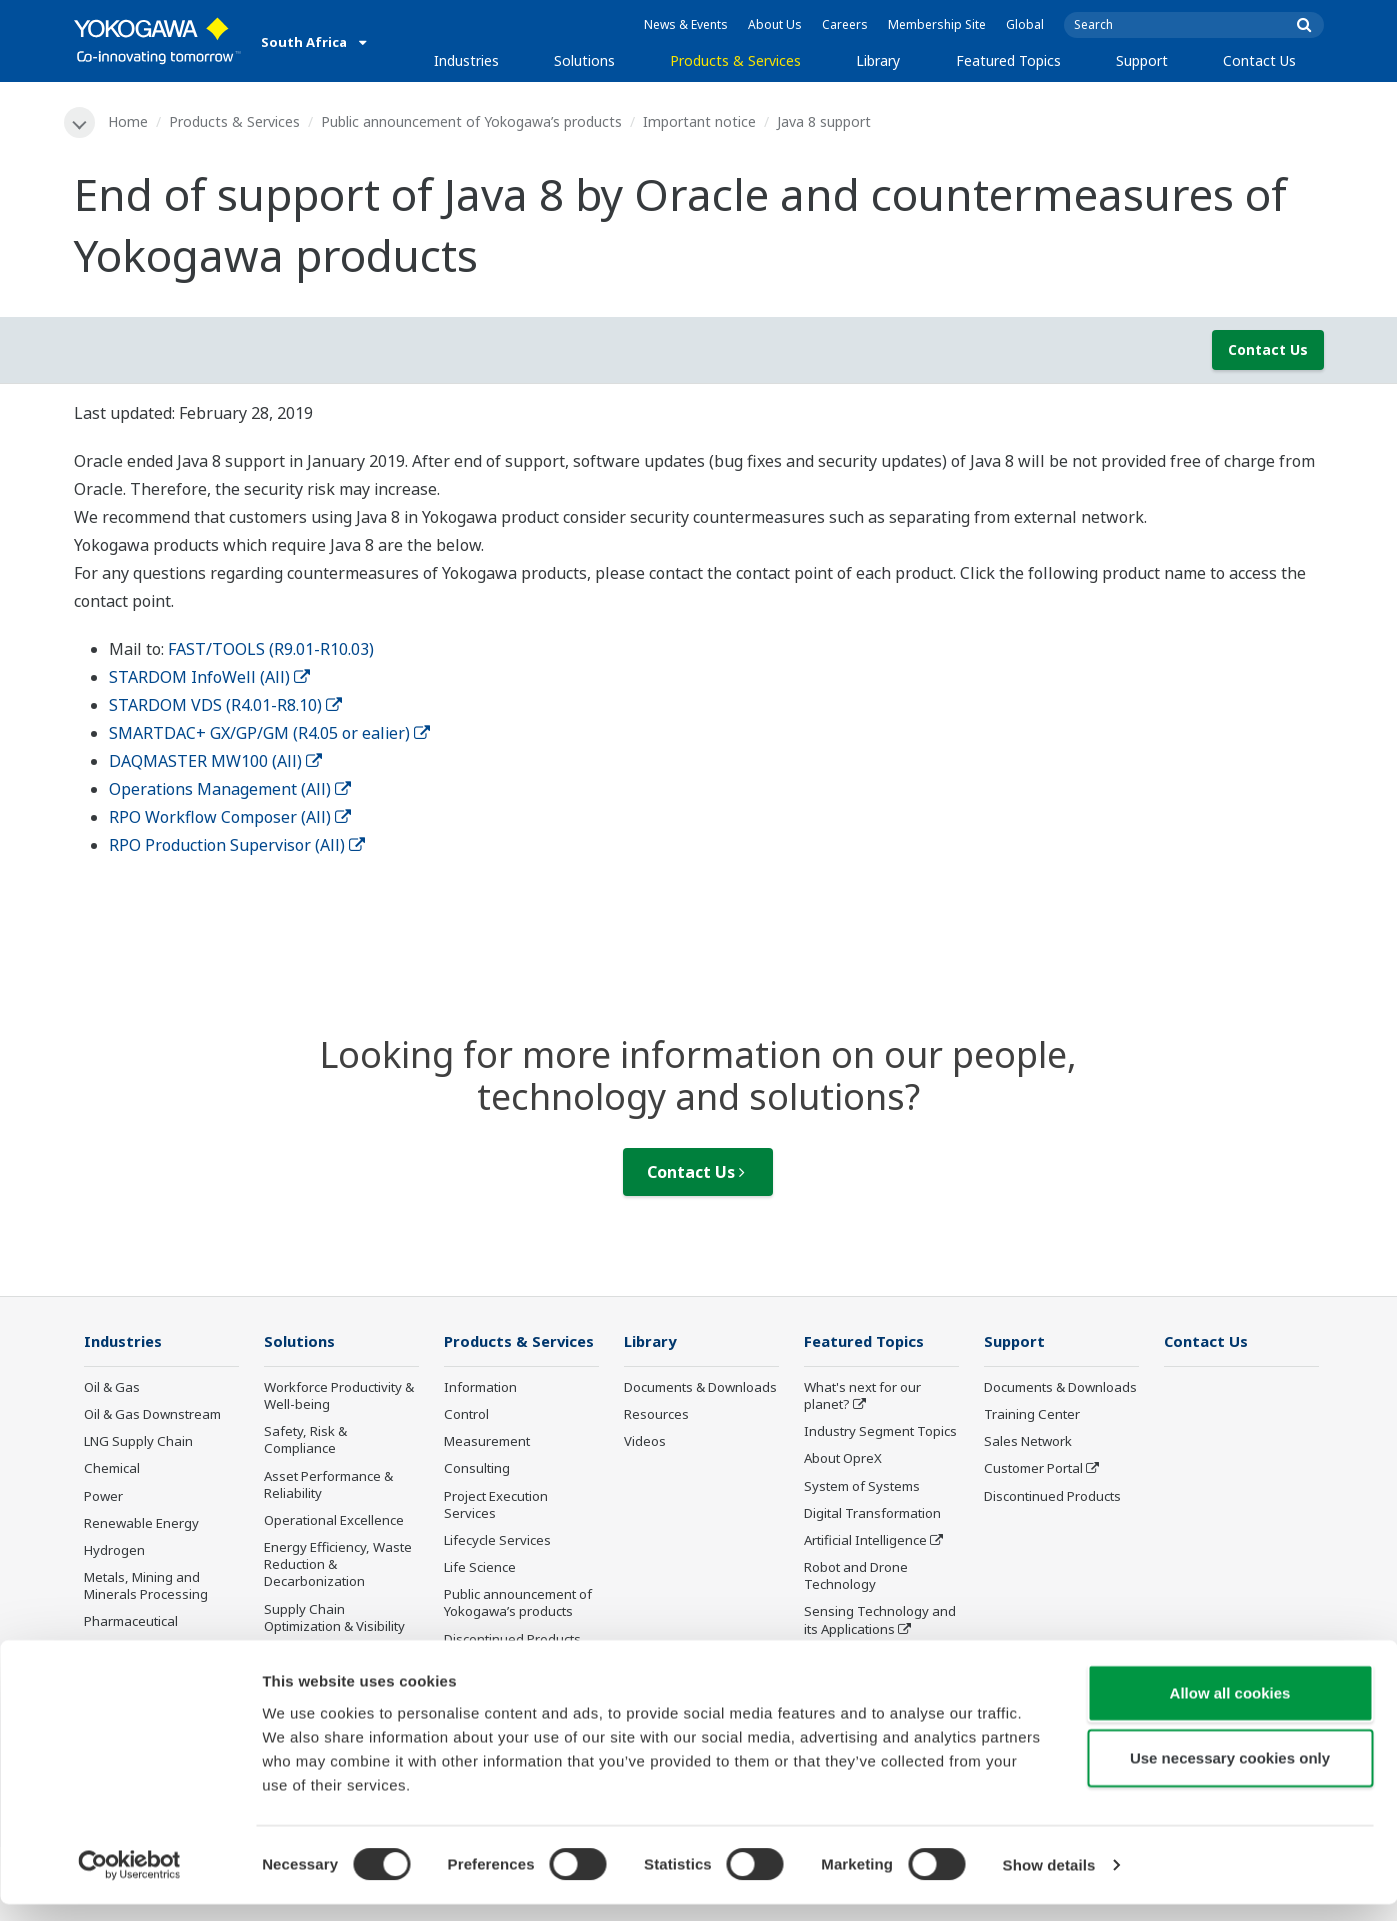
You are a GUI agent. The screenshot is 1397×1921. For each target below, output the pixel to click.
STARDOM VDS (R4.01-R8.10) (225, 705)
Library (878, 60)
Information (480, 1388)
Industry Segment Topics (880, 1433)
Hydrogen (114, 1551)
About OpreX (843, 1460)
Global (1025, 24)
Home (129, 121)
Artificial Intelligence (865, 1541)
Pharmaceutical (131, 1623)
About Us (775, 24)
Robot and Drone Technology (856, 1576)
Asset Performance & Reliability (328, 1485)
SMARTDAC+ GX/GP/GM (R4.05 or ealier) (269, 733)
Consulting (477, 1470)
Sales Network (1028, 1443)
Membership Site (937, 24)
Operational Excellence (334, 1521)
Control (466, 1416)
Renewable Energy (141, 1524)
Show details (1049, 1881)
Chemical (112, 1470)
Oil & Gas (112, 1388)
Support (1142, 60)
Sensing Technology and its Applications (880, 1621)
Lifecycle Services (497, 1541)
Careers (845, 24)
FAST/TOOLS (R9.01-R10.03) (271, 649)
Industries (466, 60)
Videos (645, 1443)
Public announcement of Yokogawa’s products (472, 121)
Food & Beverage (136, 1650)
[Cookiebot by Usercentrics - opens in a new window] (129, 1882)
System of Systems (862, 1487)
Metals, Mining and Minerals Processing (146, 1586)
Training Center (1032, 1416)
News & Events (686, 24)
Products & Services (735, 60)
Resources (656, 1416)
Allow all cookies (1230, 1708)
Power (103, 1497)
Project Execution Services (496, 1505)
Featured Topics (1008, 60)
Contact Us (1259, 60)
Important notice (700, 121)
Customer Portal (1033, 1470)
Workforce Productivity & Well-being (339, 1396)
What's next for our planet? (862, 1396)
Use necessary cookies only (1230, 1774)
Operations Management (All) (230, 789)
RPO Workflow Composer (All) (230, 817)
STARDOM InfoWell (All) (209, 677)
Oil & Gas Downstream (152, 1416)
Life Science (480, 1568)
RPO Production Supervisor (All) (237, 845)
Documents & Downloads (700, 1388)
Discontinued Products (512, 1640)
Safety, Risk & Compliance (305, 1441)
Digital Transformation (872, 1514)
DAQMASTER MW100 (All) (215, 761)
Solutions (584, 60)
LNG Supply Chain (138, 1443)
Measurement (487, 1443)
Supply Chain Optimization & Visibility (334, 1618)
